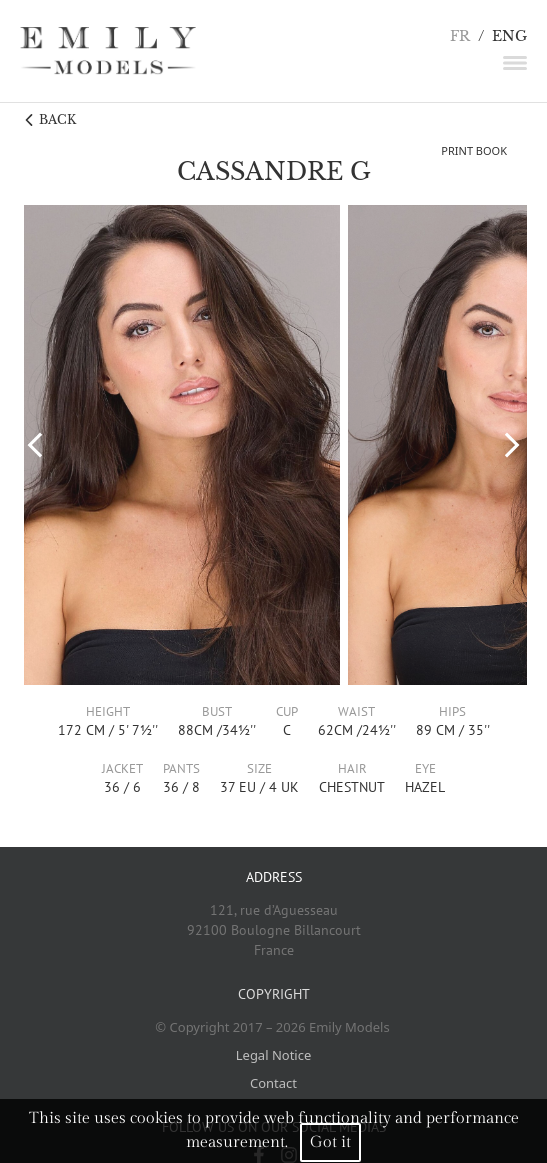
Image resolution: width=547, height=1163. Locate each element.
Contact (273, 1083)
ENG (509, 36)
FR (460, 36)
